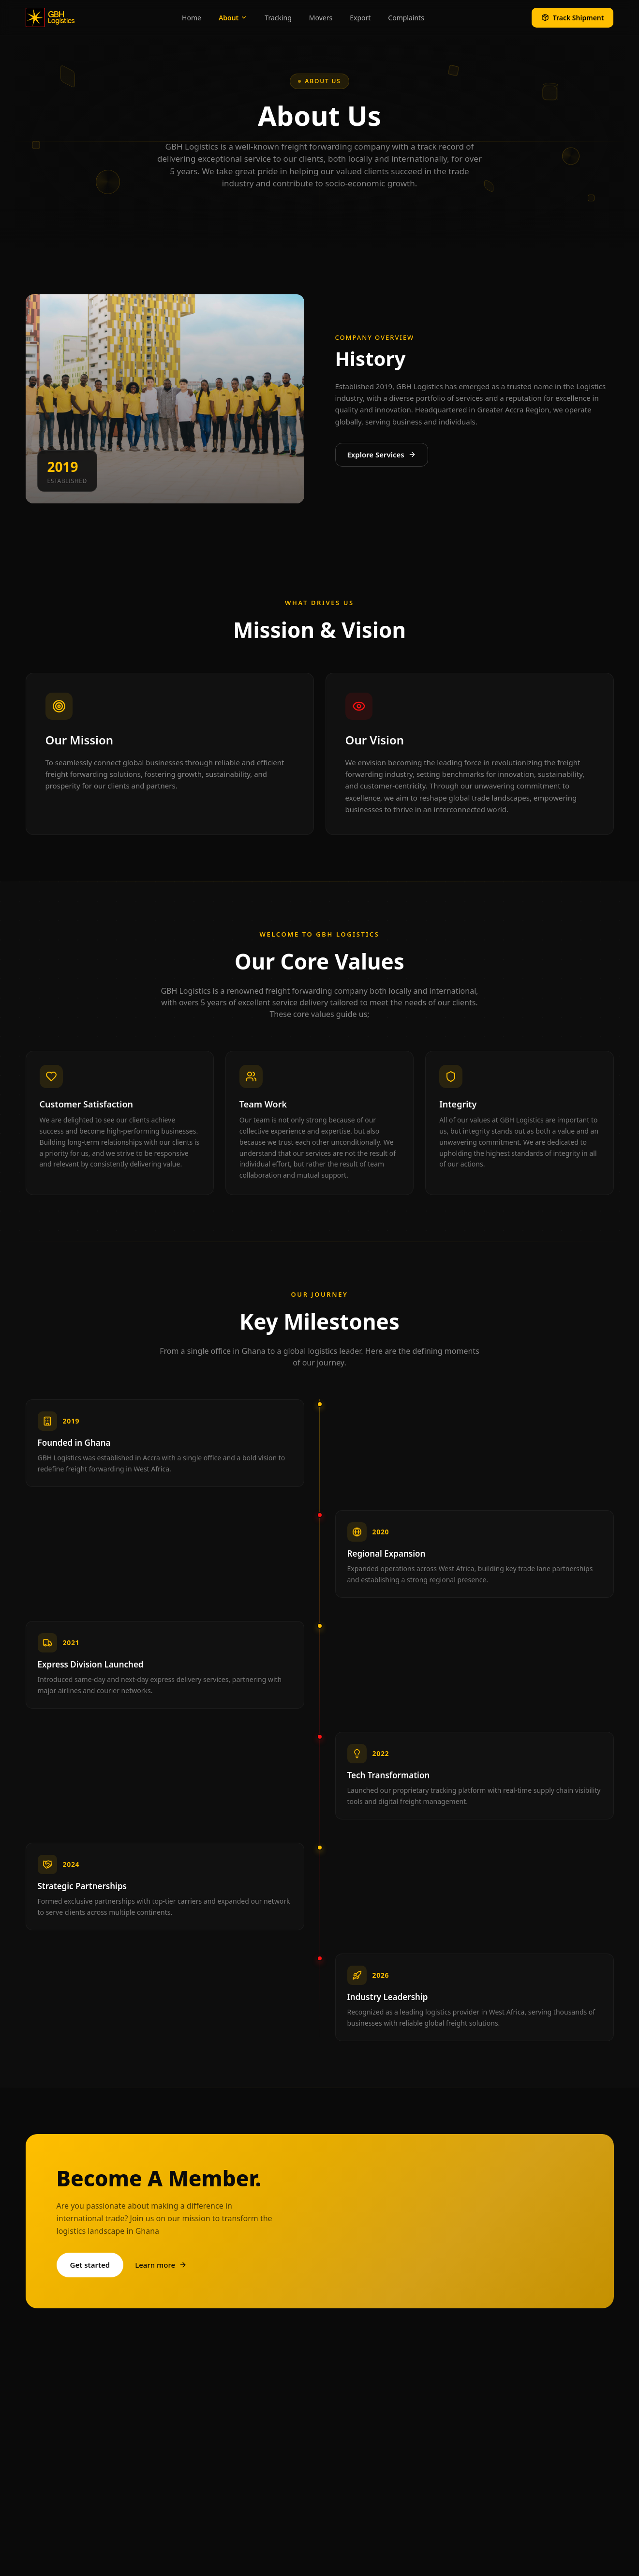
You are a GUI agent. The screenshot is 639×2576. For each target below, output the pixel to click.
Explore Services (381, 454)
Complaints (406, 17)
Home (191, 17)
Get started (90, 2265)
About (233, 17)
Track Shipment (572, 17)
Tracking (278, 17)
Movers (320, 17)
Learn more (161, 2265)
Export (360, 17)
